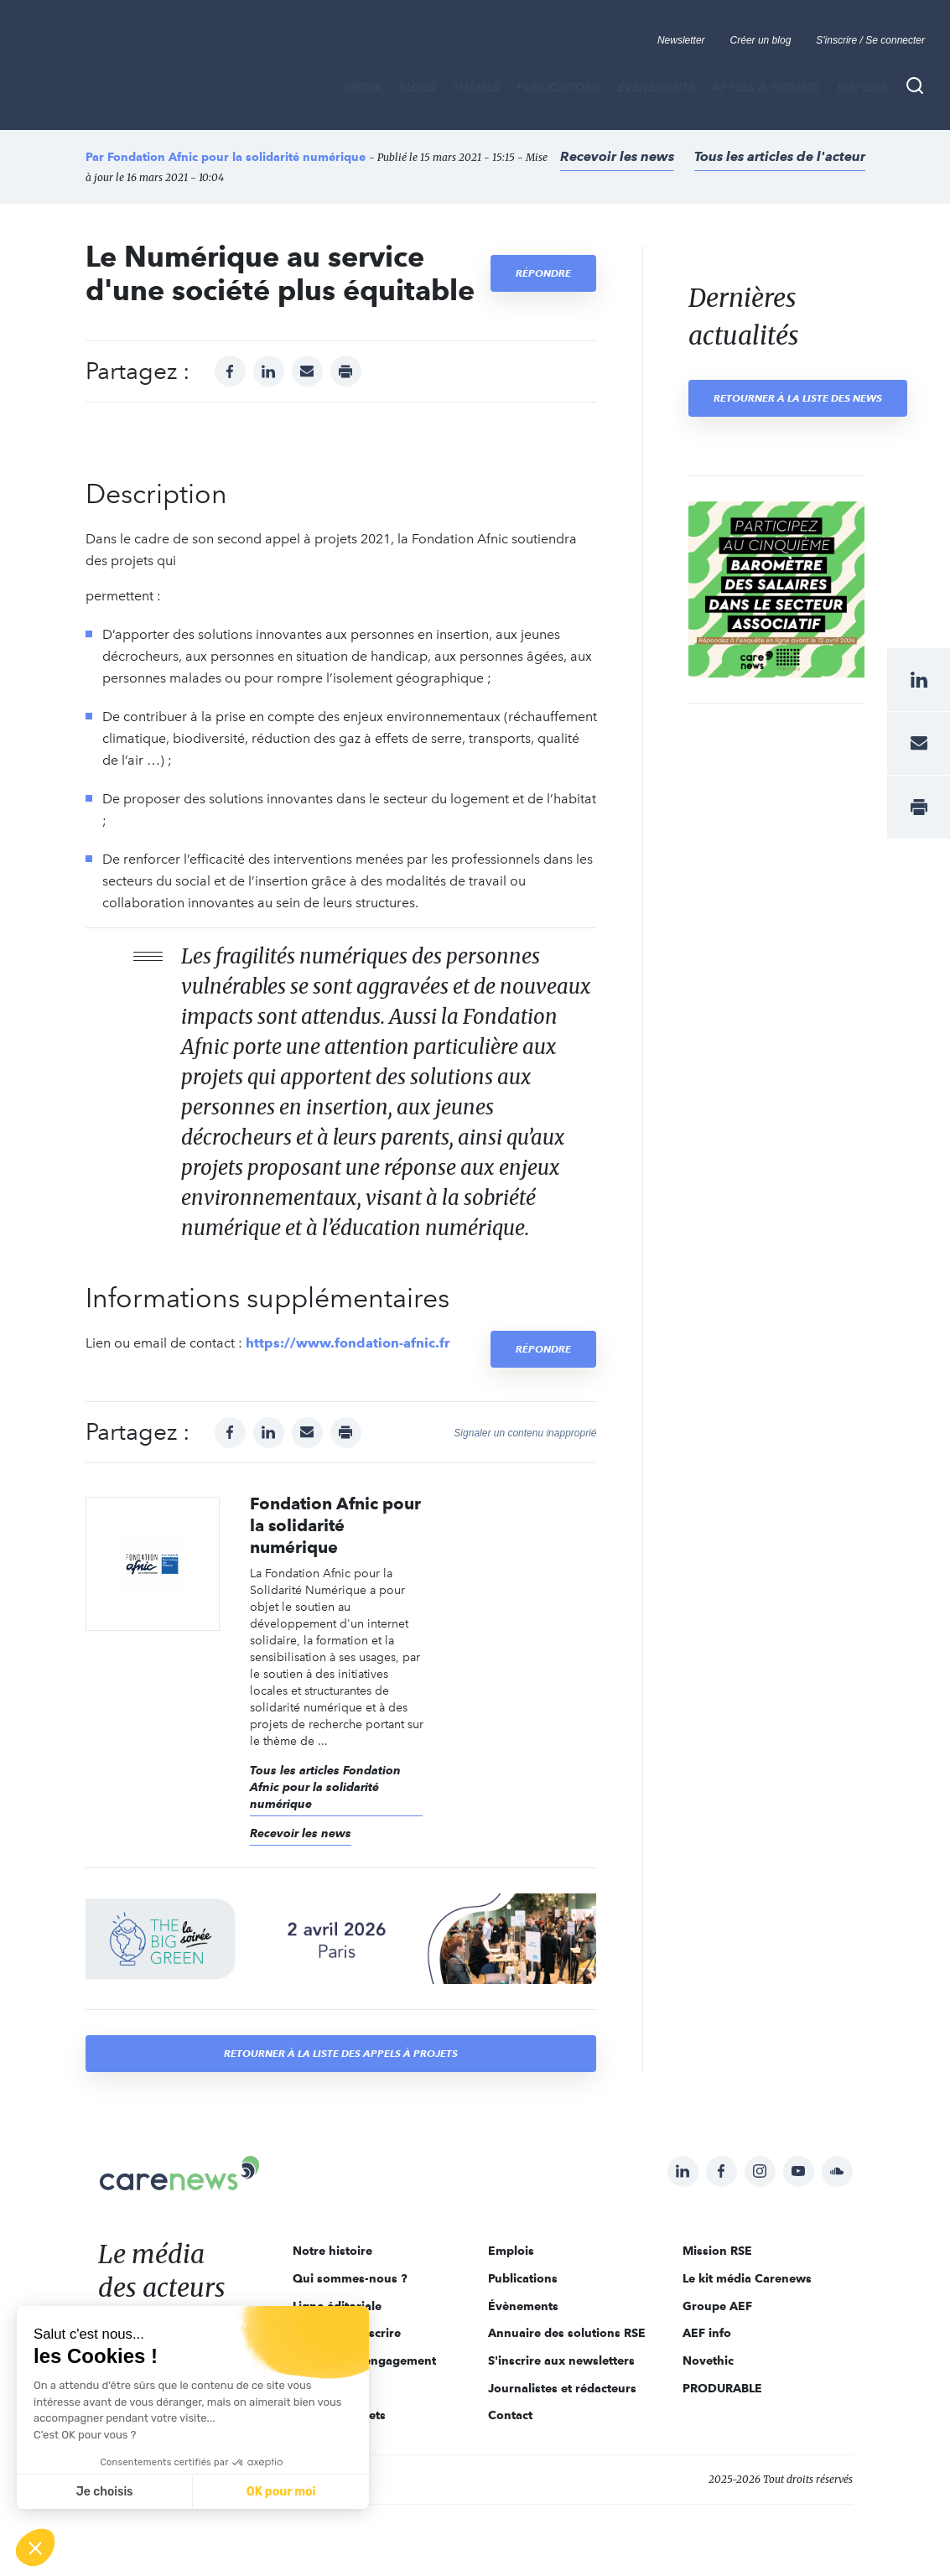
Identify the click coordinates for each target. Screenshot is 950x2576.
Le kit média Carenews (747, 2278)
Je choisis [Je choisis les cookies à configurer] (104, 2492)
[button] (35, 2547)
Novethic (708, 2360)
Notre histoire (332, 2250)
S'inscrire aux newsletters (561, 2360)
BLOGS (417, 87)
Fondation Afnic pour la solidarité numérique (236, 157)
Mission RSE (717, 2250)
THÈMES (476, 87)
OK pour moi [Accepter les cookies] (281, 2492)
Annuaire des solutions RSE (567, 2333)
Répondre (543, 273)
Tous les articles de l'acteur (779, 156)
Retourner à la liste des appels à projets (341, 2053)
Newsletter (681, 40)
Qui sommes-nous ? (350, 2278)
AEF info (707, 2333)
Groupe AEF (717, 2306)
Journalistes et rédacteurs (562, 2388)
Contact (510, 2415)
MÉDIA (362, 87)
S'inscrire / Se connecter (870, 40)
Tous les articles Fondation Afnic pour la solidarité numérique (325, 1786)
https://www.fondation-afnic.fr (347, 1343)
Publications (559, 87)
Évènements (656, 87)
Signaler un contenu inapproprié (525, 1433)
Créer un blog (761, 40)
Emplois (862, 87)
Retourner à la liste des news (798, 398)
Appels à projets (766, 87)
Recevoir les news (617, 156)
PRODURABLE (722, 2388)
